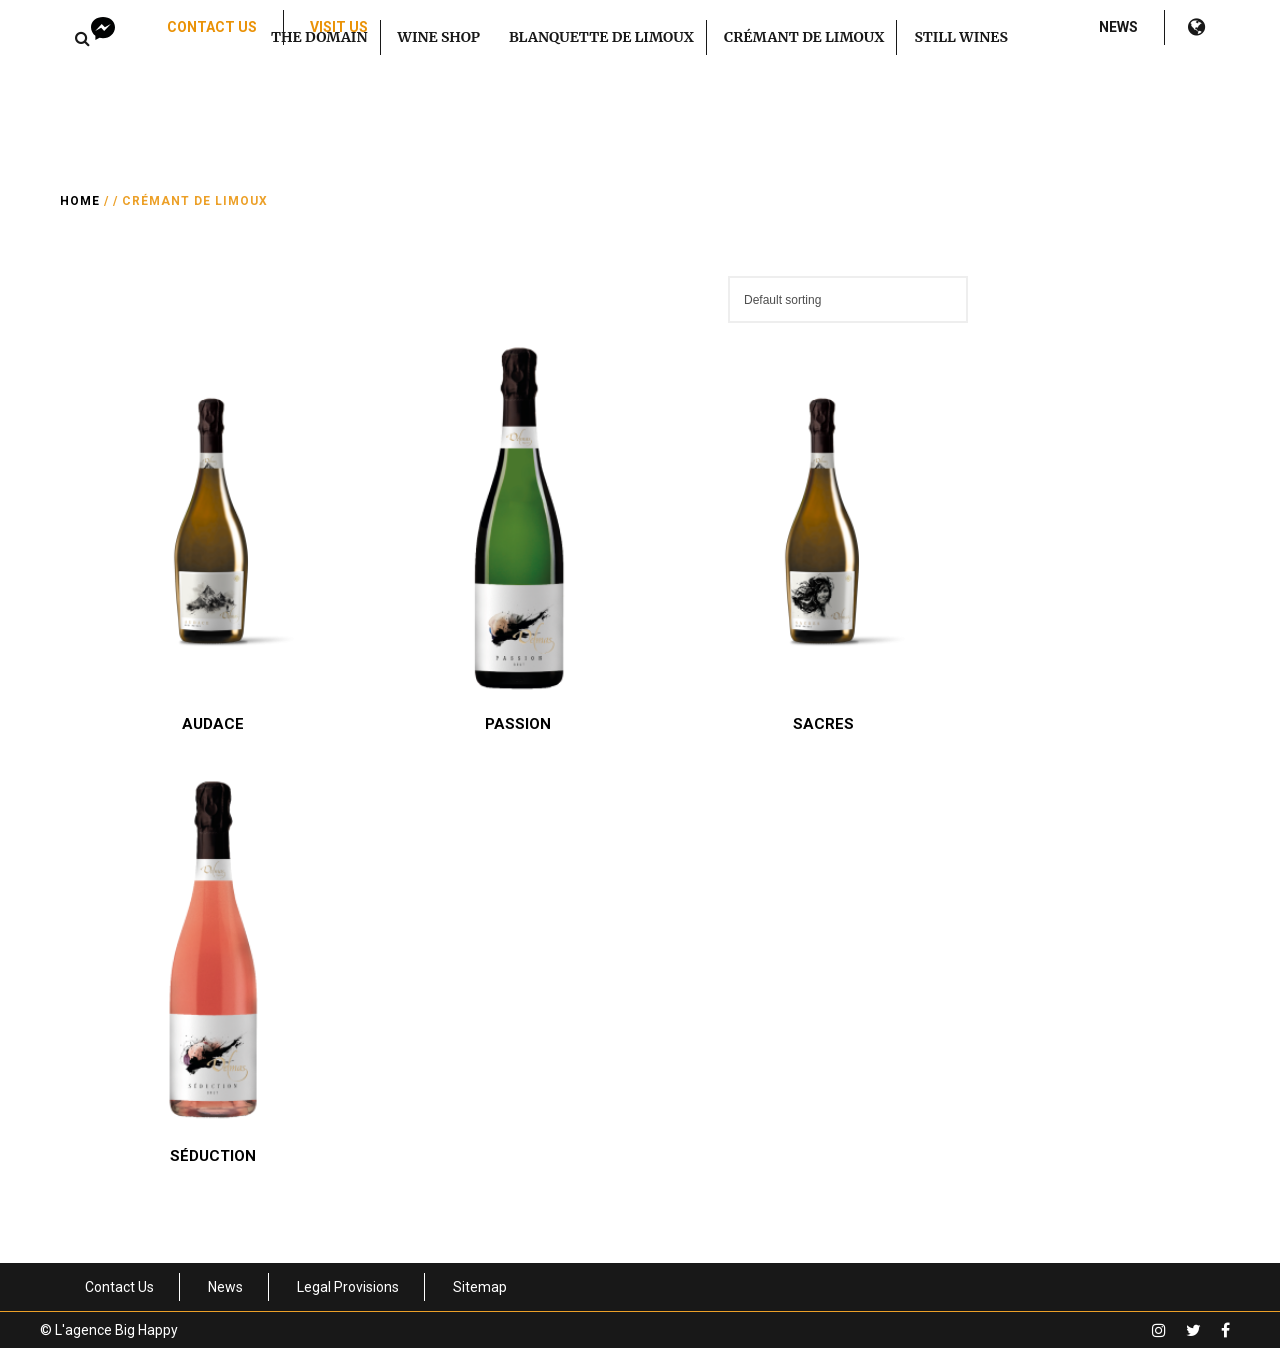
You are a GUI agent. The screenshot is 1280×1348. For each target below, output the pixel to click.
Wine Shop (439, 37)
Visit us (339, 27)
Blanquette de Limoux (601, 37)
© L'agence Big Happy (109, 1330)
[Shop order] (848, 299)
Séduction (213, 1156)
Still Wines (961, 37)
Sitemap (480, 1287)
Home (80, 201)
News (1118, 27)
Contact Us (212, 27)
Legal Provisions (348, 1287)
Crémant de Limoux (804, 37)
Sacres (823, 724)
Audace (213, 724)
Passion (518, 724)
